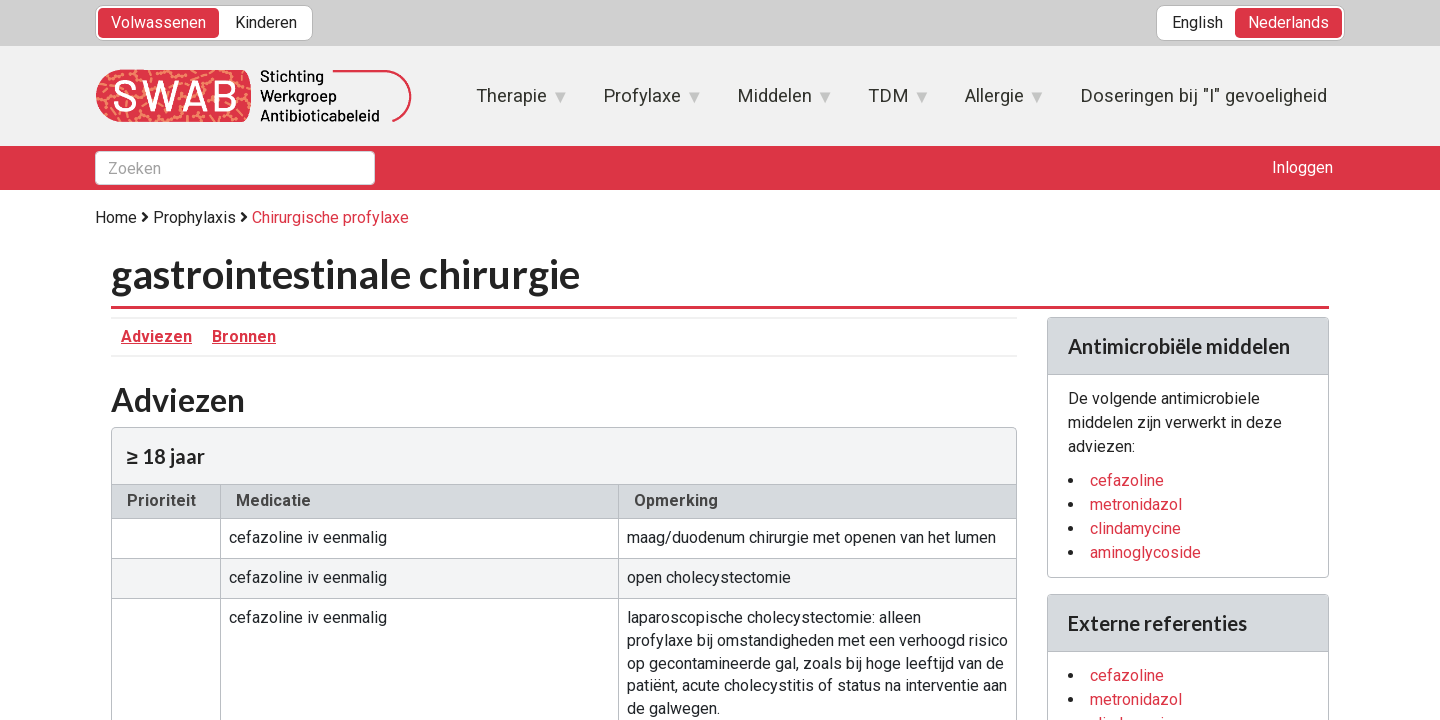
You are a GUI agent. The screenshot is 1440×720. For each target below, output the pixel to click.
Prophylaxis (194, 217)
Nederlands (1288, 22)
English (1197, 22)
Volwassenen (158, 22)
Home (116, 217)
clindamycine (1135, 528)
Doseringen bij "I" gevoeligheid (1203, 95)
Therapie (512, 102)
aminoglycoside (1145, 552)
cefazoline (1127, 480)
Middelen (775, 102)
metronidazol (1136, 504)
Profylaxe (643, 102)
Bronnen (244, 336)
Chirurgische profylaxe (330, 217)
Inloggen (1302, 167)
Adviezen (156, 336)
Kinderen (266, 22)
